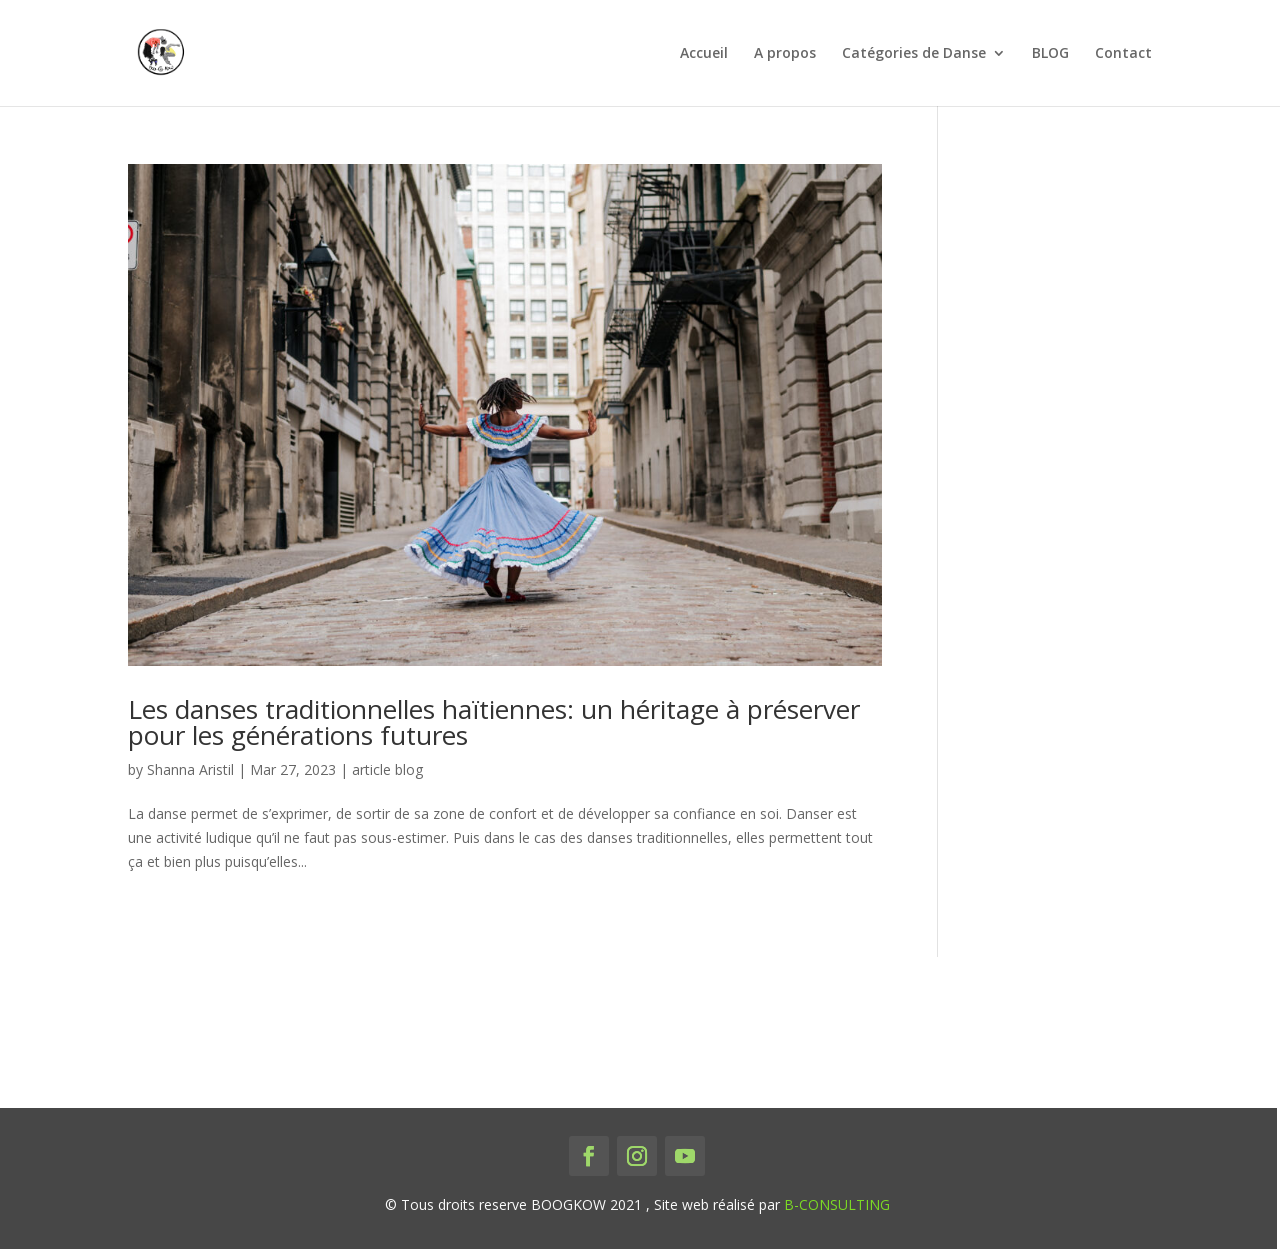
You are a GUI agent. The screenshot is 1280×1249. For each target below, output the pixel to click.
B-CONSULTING (837, 1204)
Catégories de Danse (914, 54)
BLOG (1050, 54)
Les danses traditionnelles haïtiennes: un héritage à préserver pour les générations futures (494, 722)
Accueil (704, 54)
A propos (785, 54)
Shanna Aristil (190, 769)
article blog (387, 769)
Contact (1123, 54)
